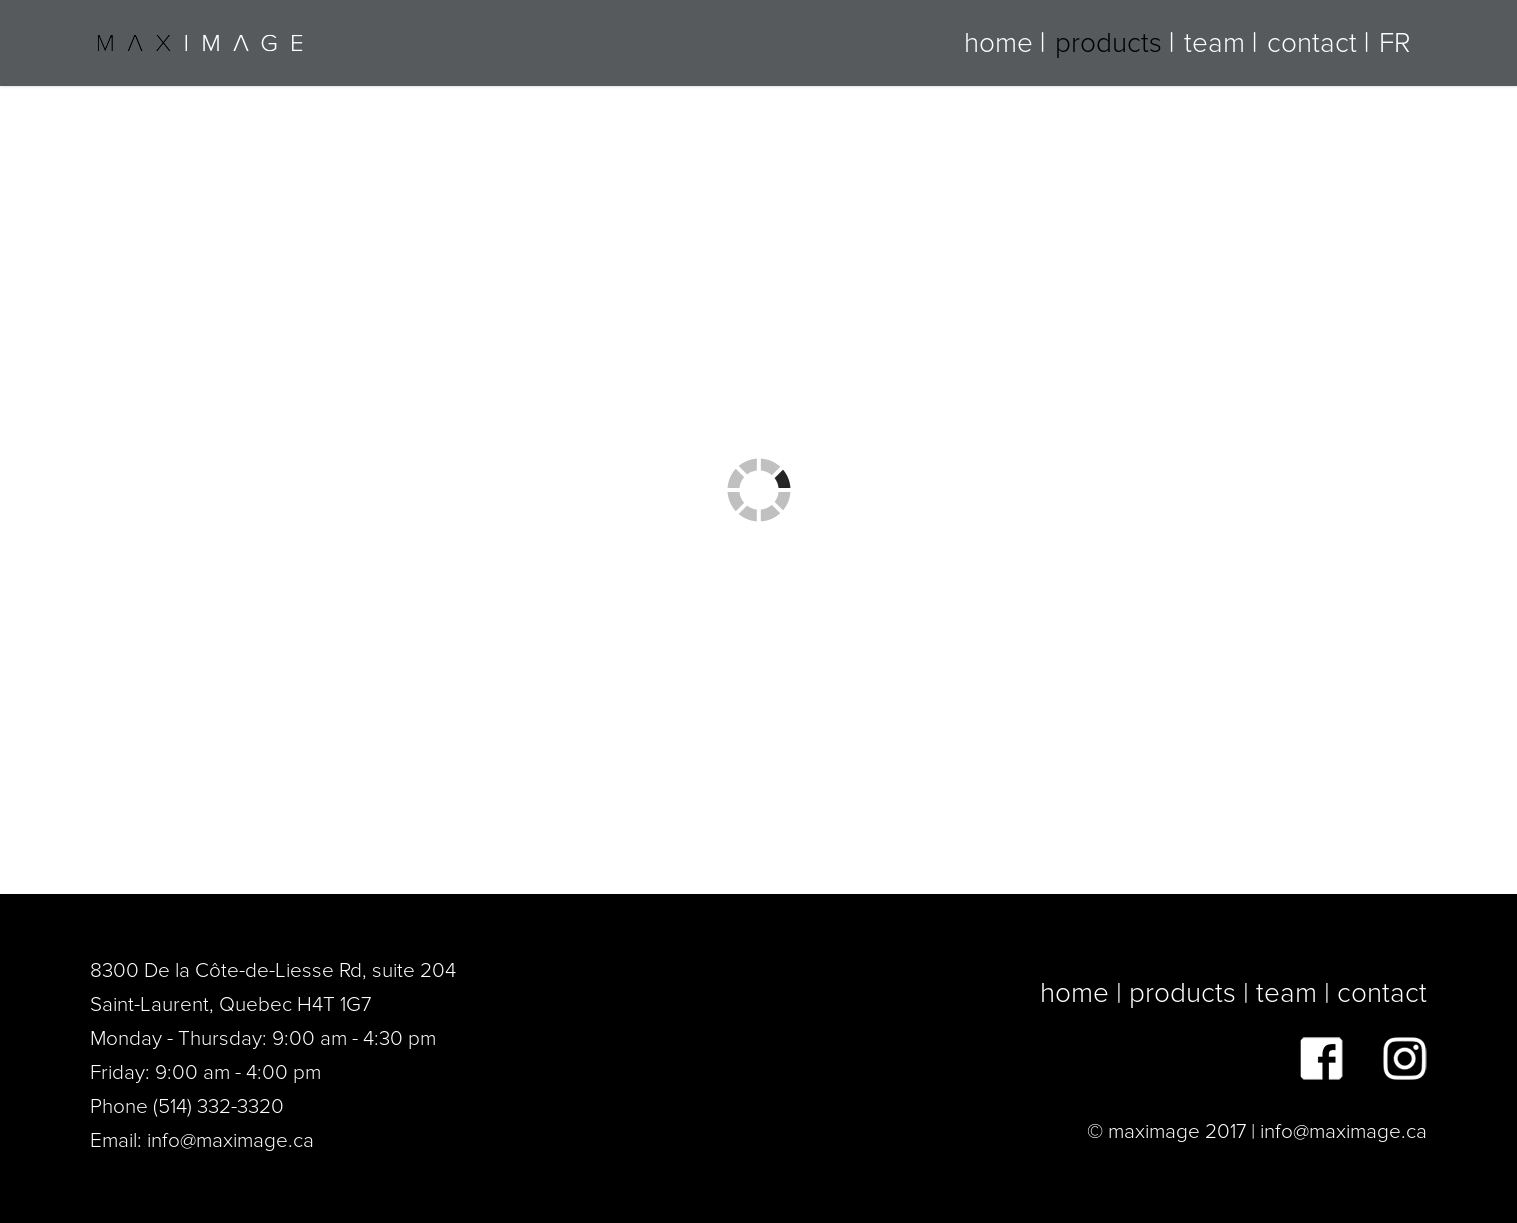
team (1214, 43)
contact (1312, 43)
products (1108, 43)
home (998, 43)
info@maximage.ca (230, 1140)
